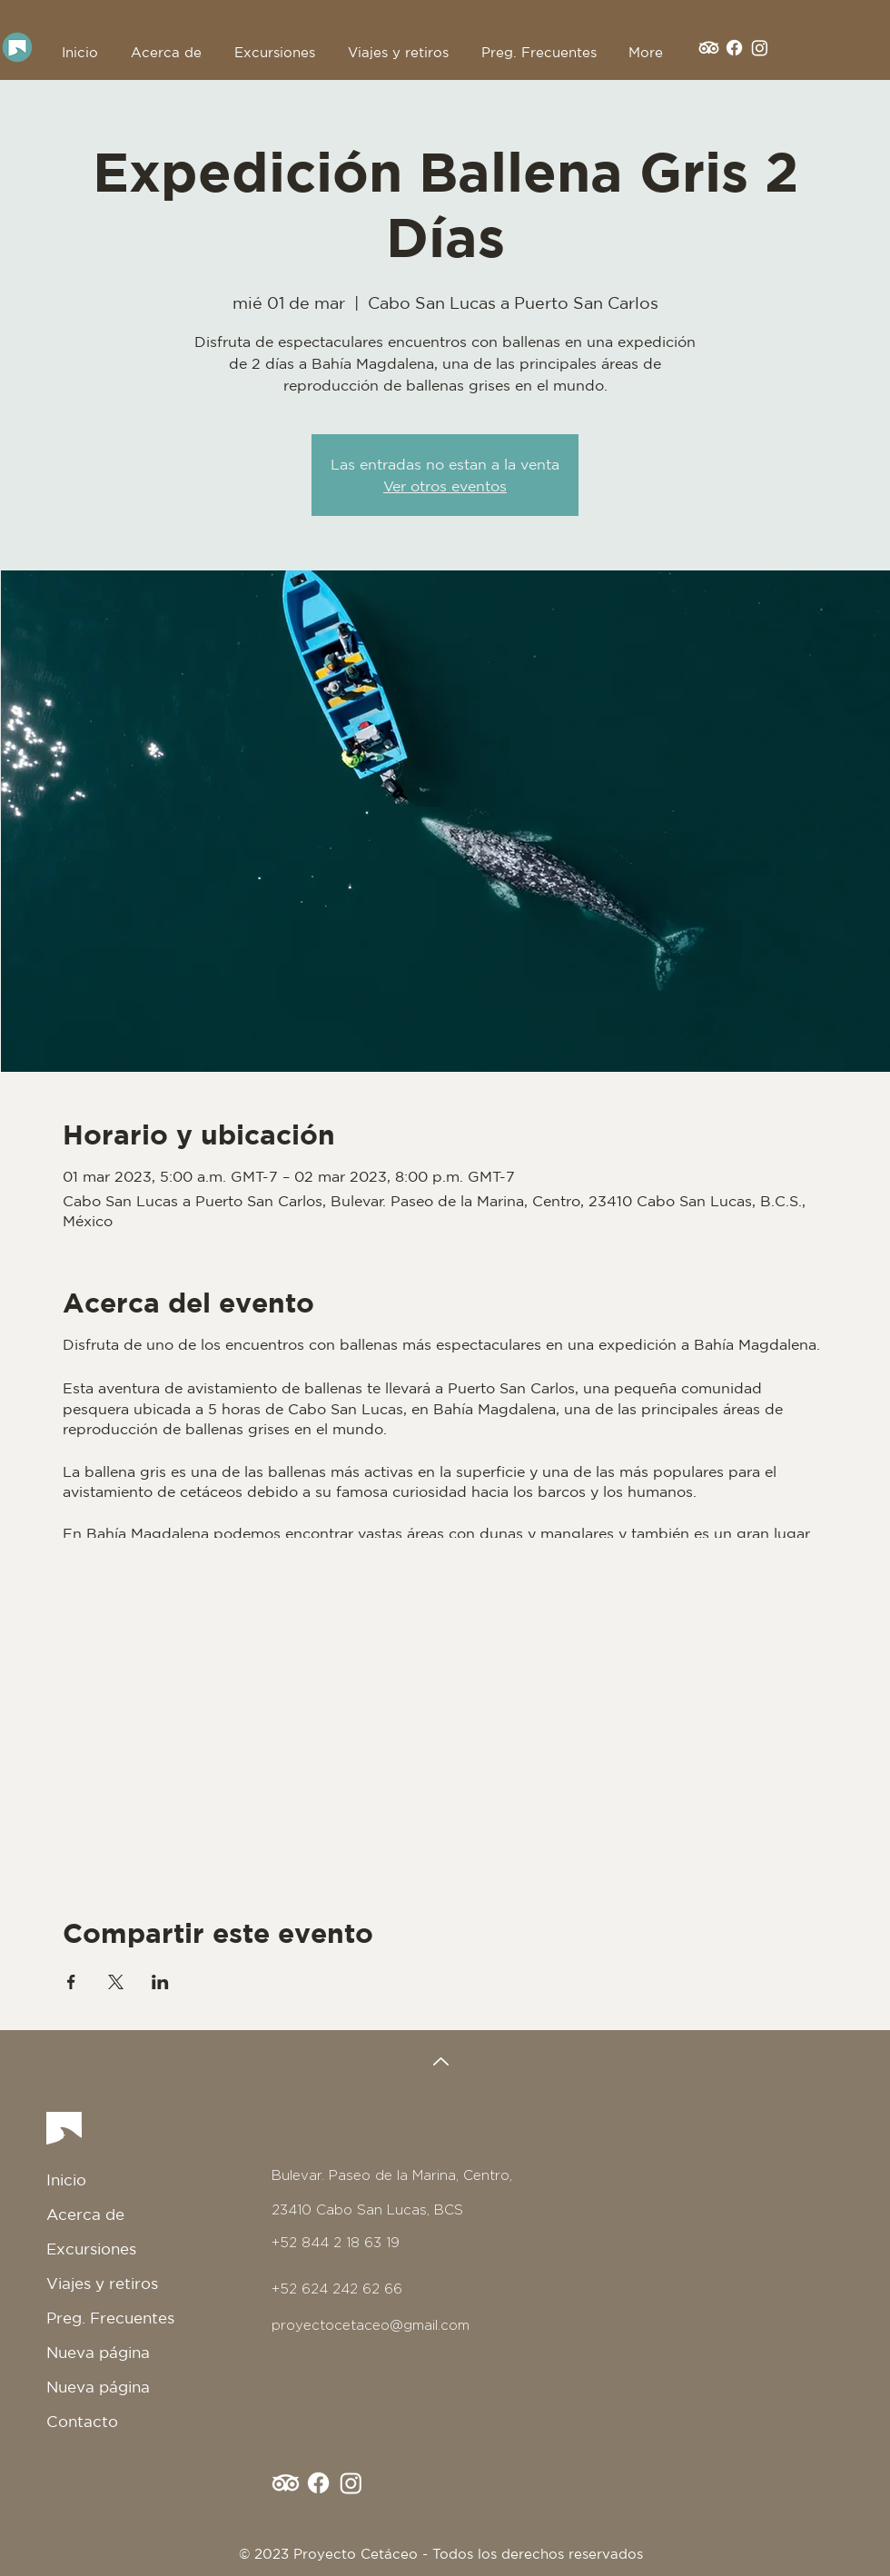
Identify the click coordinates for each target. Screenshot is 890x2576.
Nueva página (98, 2352)
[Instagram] (759, 47)
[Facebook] (734, 47)
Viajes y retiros (102, 2283)
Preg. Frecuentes (110, 2317)
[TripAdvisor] (708, 47)
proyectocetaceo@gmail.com (371, 2325)
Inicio (66, 2179)
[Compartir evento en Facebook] (71, 1982)
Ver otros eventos (445, 486)
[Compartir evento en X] (115, 1982)
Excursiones (91, 2248)
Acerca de (85, 2214)
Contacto (82, 2421)
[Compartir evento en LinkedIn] (160, 1982)
